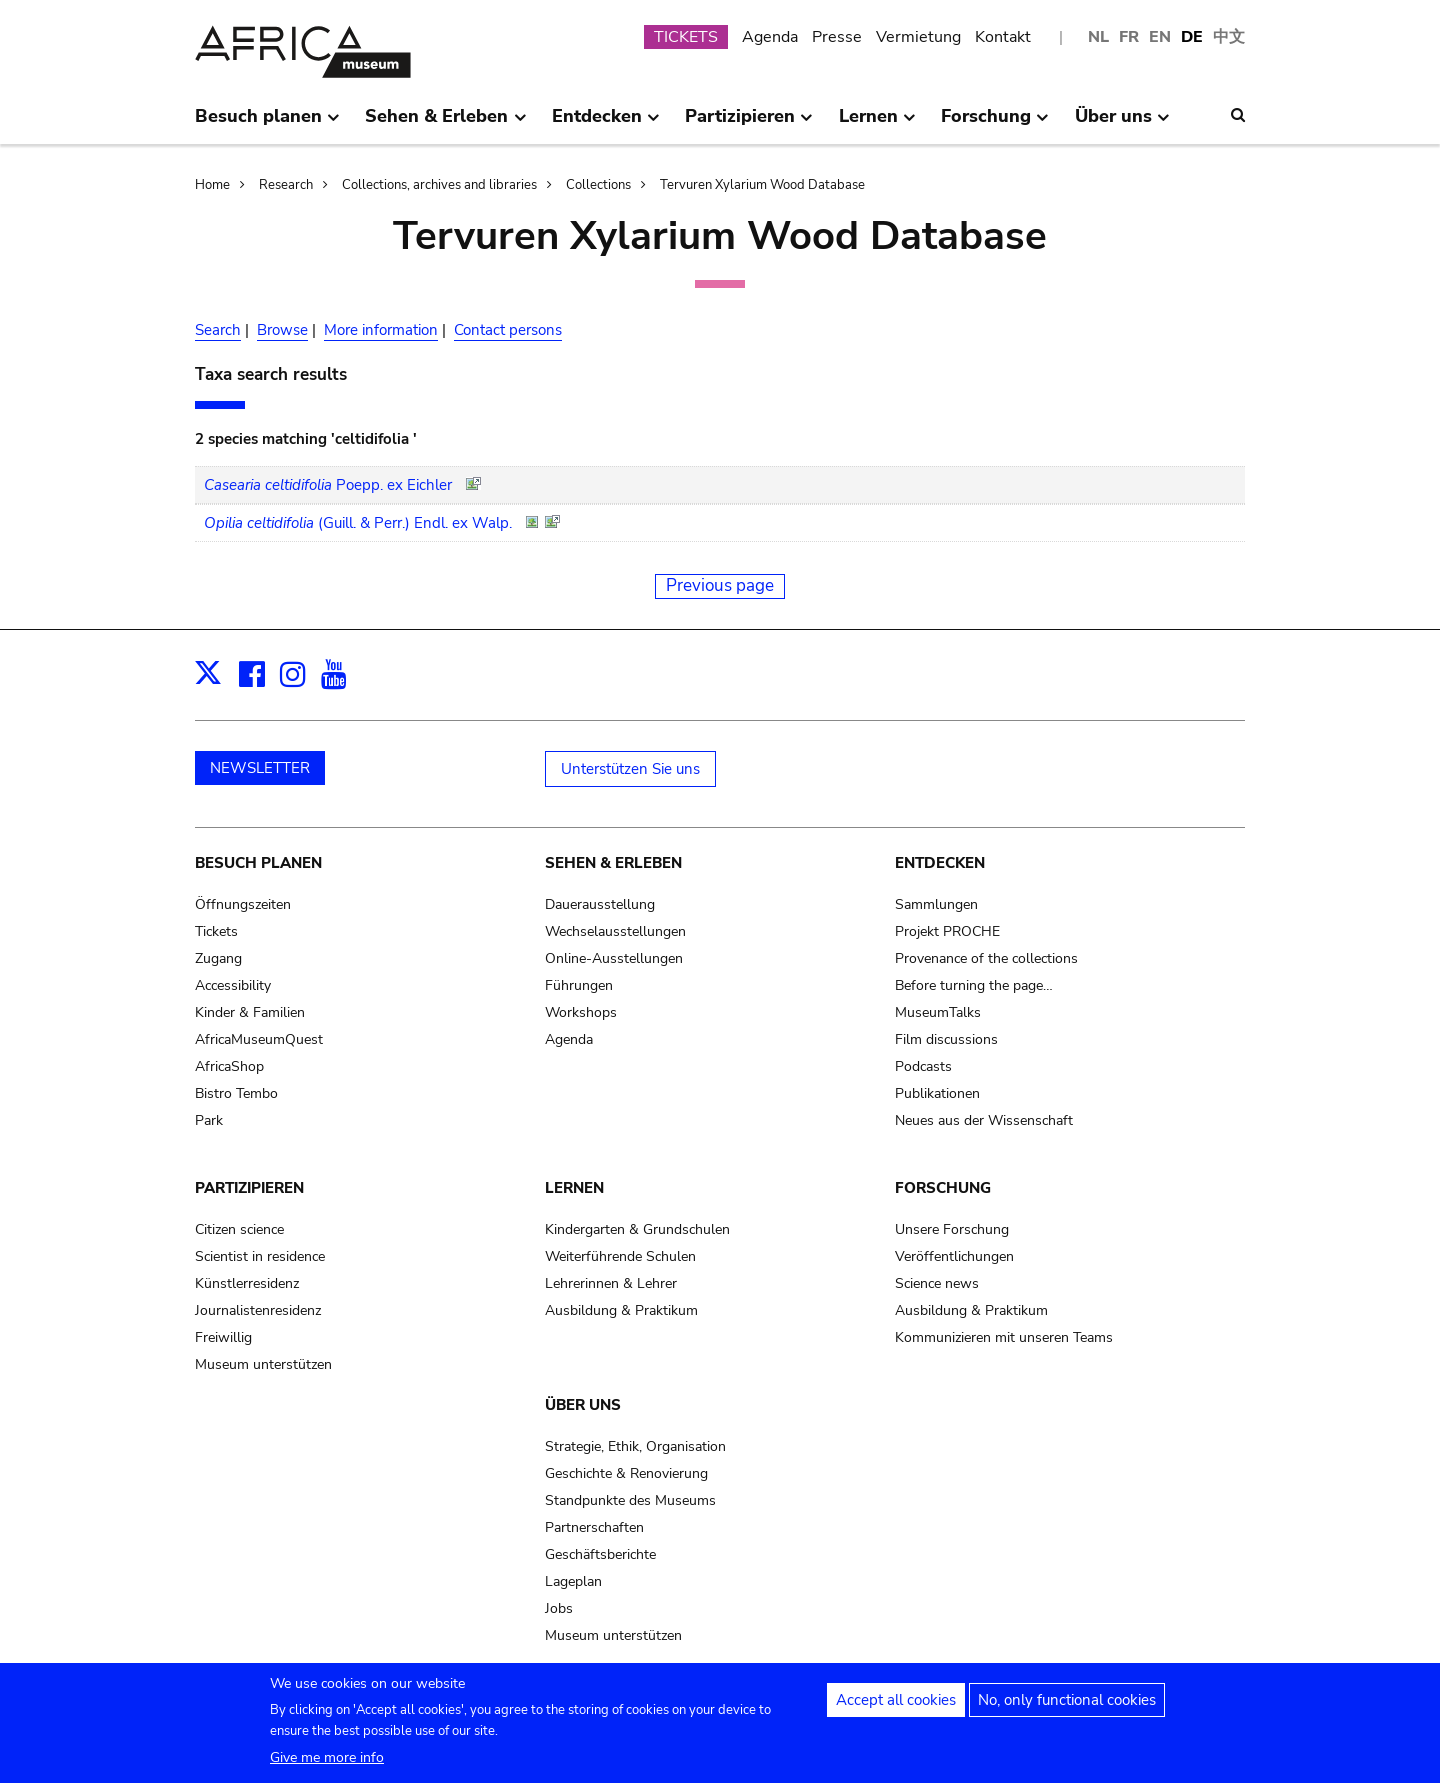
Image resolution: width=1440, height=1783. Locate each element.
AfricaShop (229, 1066)
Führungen (579, 985)
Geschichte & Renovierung (626, 1473)
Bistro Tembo (236, 1093)
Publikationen (937, 1093)
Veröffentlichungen (954, 1256)
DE (1192, 37)
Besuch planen (258, 863)
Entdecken (940, 863)
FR (1129, 37)
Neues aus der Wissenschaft (984, 1120)
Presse (837, 37)
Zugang (218, 958)
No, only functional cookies (1067, 1701)
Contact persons (508, 330)
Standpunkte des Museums (630, 1500)
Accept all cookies (896, 1701)
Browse (282, 330)
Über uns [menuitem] (1122, 124)
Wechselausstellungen (615, 931)
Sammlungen (936, 904)
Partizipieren (249, 1188)
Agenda (770, 37)
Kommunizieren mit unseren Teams (1004, 1337)
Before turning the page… (974, 985)
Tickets (216, 931)
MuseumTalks (938, 1012)
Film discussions (946, 1039)
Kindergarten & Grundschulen (637, 1229)
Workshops (581, 1012)
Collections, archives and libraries (439, 185)
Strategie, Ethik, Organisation (635, 1446)
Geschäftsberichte (600, 1554)
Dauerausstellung (600, 904)
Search (218, 330)
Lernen (574, 1188)
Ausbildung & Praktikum (621, 1310)
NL (1098, 37)
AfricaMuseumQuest (259, 1039)
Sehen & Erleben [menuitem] (445, 124)
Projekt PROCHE (947, 931)
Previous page (720, 585)
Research (286, 185)
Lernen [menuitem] (877, 124)
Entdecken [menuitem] (606, 124)
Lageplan (573, 1581)
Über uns (583, 1405)
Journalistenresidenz (258, 1310)
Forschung (943, 1188)
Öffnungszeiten (243, 904)
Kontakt (1003, 37)
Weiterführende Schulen (620, 1256)
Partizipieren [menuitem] (749, 124)
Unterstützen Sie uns (630, 769)
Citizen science (239, 1229)
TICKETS (686, 37)
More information (381, 330)
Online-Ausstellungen (614, 958)
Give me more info (327, 1758)
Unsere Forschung (952, 1229)
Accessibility (233, 985)
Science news (937, 1283)
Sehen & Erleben (613, 863)
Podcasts (923, 1066)
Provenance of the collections (986, 958)
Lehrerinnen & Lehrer (611, 1283)
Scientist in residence (260, 1256)
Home (212, 185)
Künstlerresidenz (247, 1283)
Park (209, 1120)
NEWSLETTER (260, 768)
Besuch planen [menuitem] (267, 124)
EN (1160, 37)
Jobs (559, 1608)
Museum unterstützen (263, 1364)
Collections (598, 185)
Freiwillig (223, 1337)
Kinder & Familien (250, 1012)
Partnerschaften (594, 1527)
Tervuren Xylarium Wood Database (762, 185)
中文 (1229, 37)
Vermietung (918, 37)
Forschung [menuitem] (995, 124)
